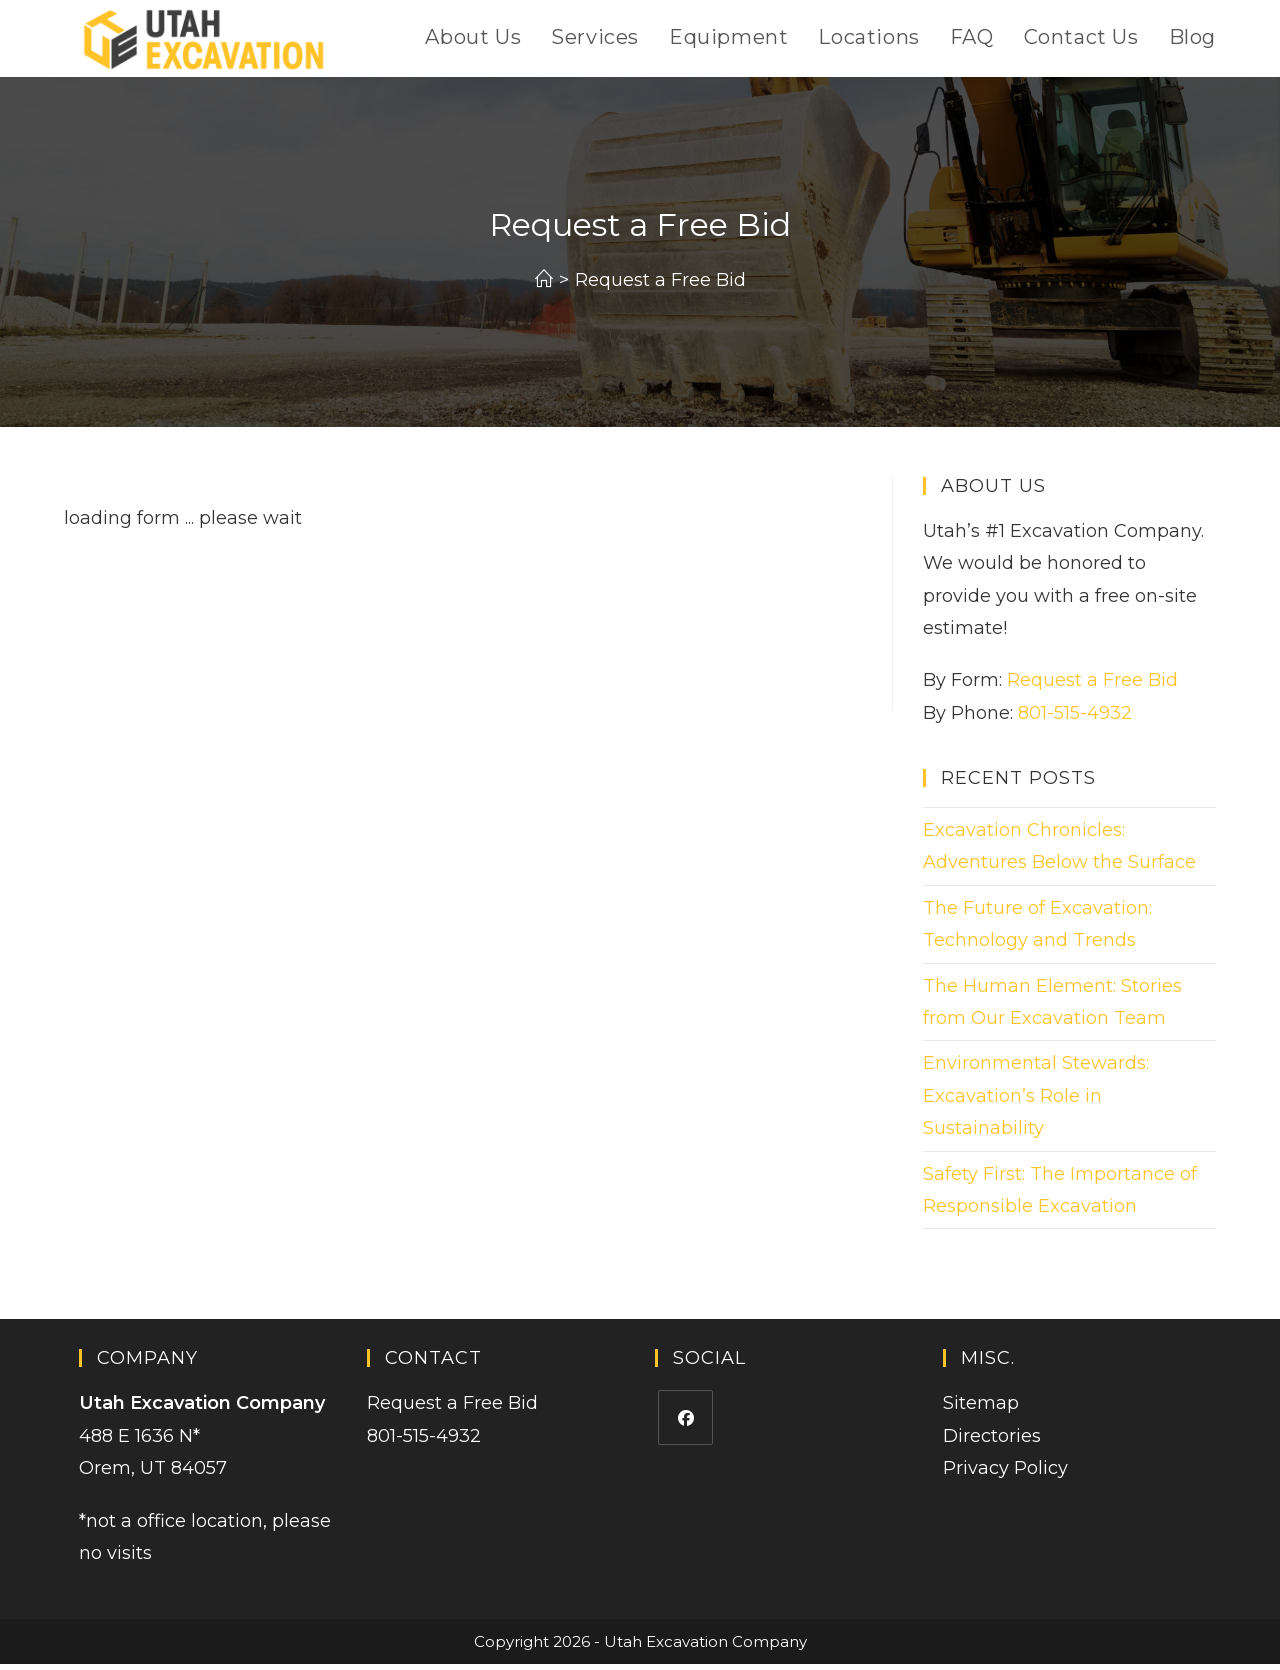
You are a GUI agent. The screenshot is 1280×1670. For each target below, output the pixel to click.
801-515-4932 (1075, 718)
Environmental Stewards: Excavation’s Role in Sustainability (1036, 1101)
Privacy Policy (1005, 1473)
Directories (992, 1441)
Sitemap (981, 1409)
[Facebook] (685, 1423)
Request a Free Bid (660, 285)
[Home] (544, 285)
